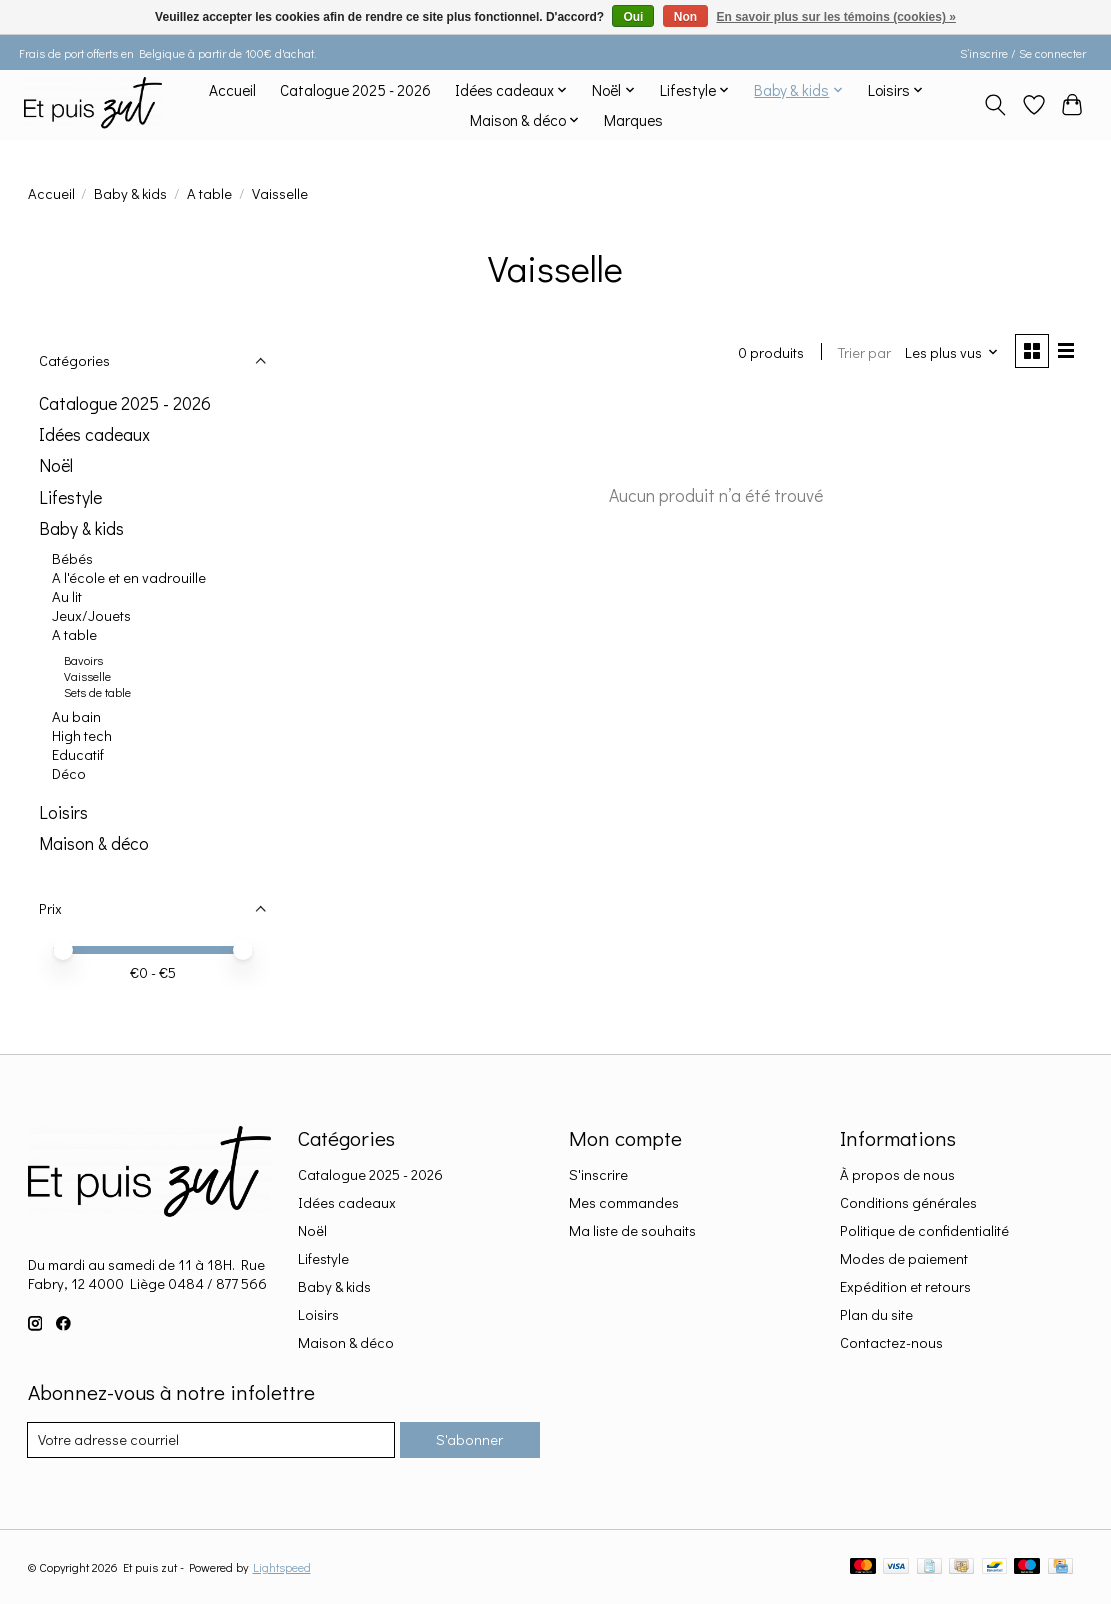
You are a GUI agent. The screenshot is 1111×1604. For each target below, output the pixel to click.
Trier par (864, 352)
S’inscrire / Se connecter (1023, 53)
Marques (633, 120)
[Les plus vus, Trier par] (951, 352)
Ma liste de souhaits (632, 1230)
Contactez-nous (891, 1342)
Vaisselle (87, 676)
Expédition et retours (905, 1286)
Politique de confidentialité (924, 1230)
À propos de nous (897, 1174)
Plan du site (876, 1314)
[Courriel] (211, 1440)
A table (209, 193)
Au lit (67, 596)
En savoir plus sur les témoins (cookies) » (835, 17)
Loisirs (63, 812)
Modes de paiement (904, 1258)
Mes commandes (624, 1202)
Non (685, 17)
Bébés (72, 558)
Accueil (232, 90)
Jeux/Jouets (91, 615)
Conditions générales (908, 1202)
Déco (69, 773)
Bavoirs (83, 660)
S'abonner (469, 1439)
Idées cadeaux (94, 434)
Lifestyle (70, 497)
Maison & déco (94, 843)
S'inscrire (598, 1174)
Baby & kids (130, 193)
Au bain (76, 716)
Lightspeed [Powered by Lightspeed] (282, 1567)
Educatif (78, 754)
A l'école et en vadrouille (129, 577)
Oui (633, 17)
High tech (82, 735)
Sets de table (97, 692)
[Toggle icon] (994, 105)
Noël (56, 465)
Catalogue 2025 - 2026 (355, 90)
